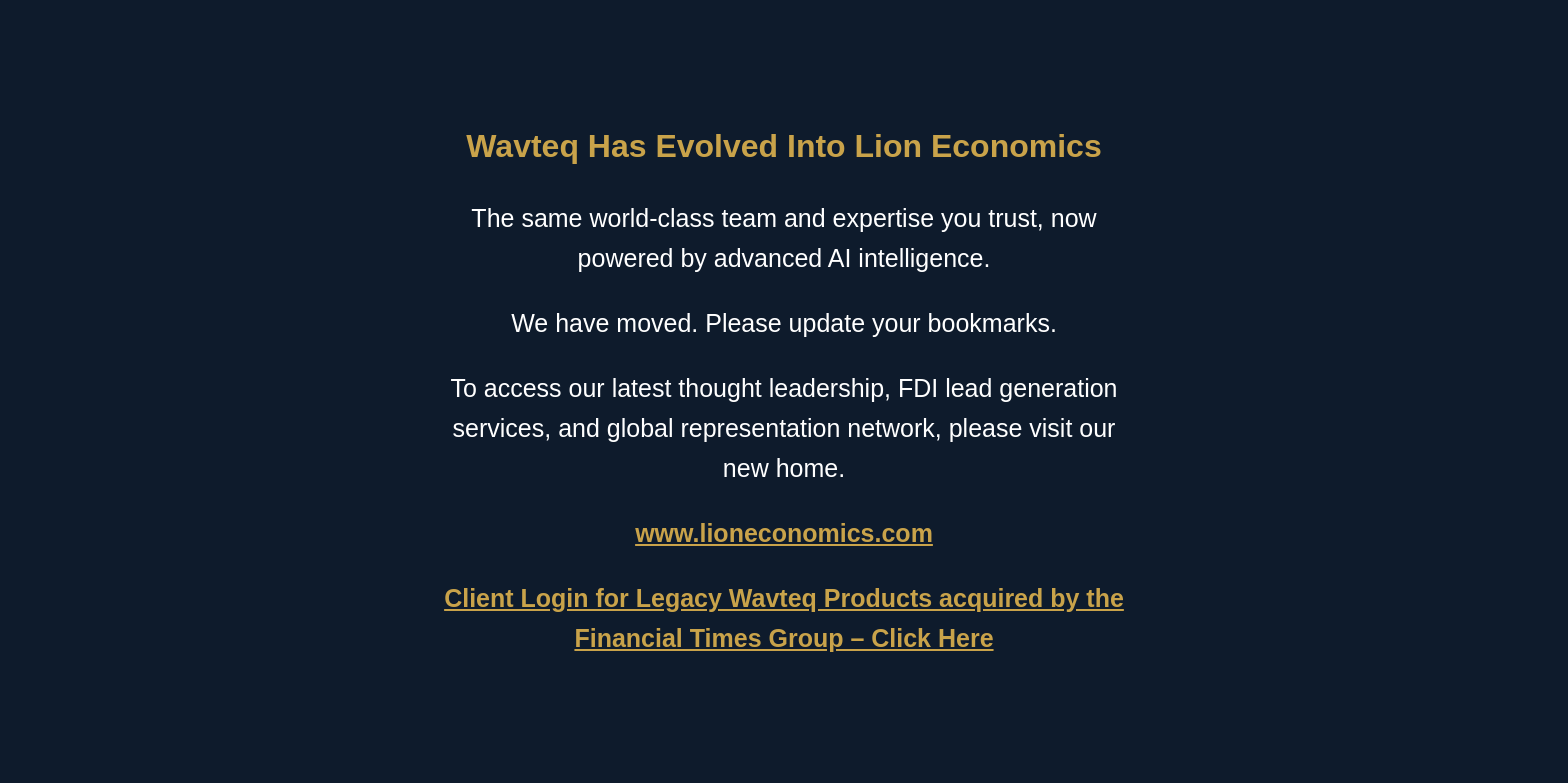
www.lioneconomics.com (784, 533)
